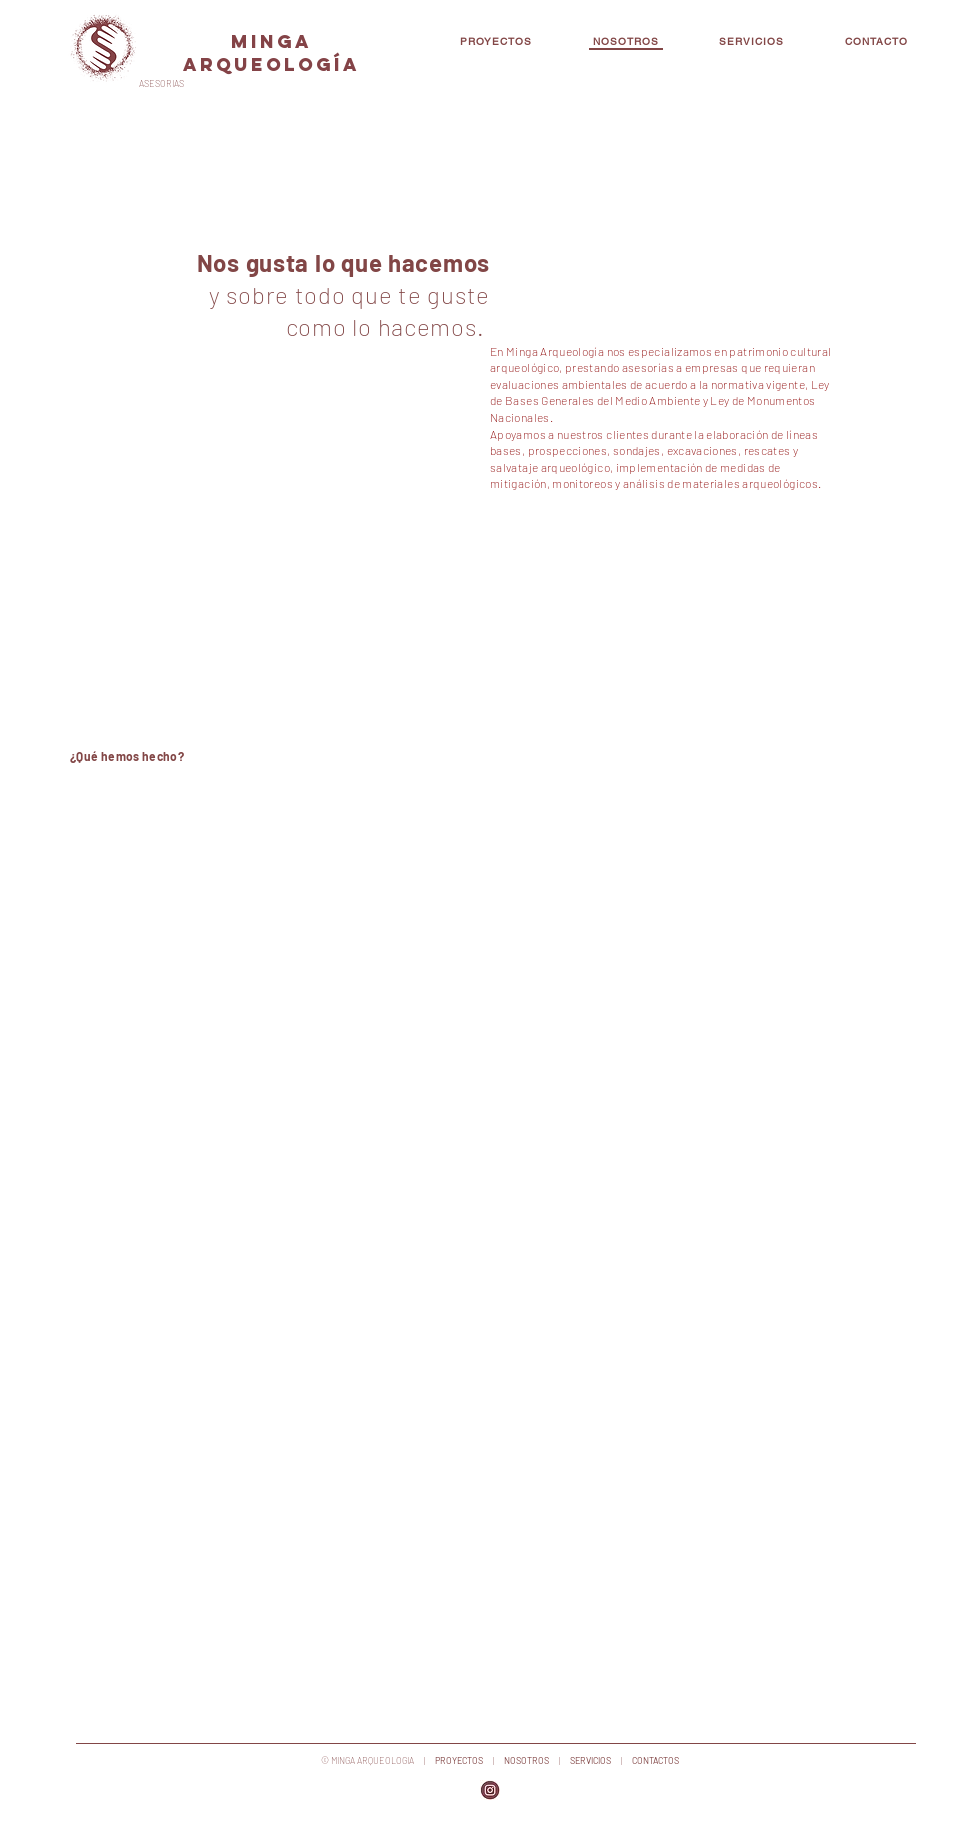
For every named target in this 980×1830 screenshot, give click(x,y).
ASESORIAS (161, 83)
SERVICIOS (591, 1760)
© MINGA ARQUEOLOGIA (367, 1760)
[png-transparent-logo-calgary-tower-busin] (490, 1790)
